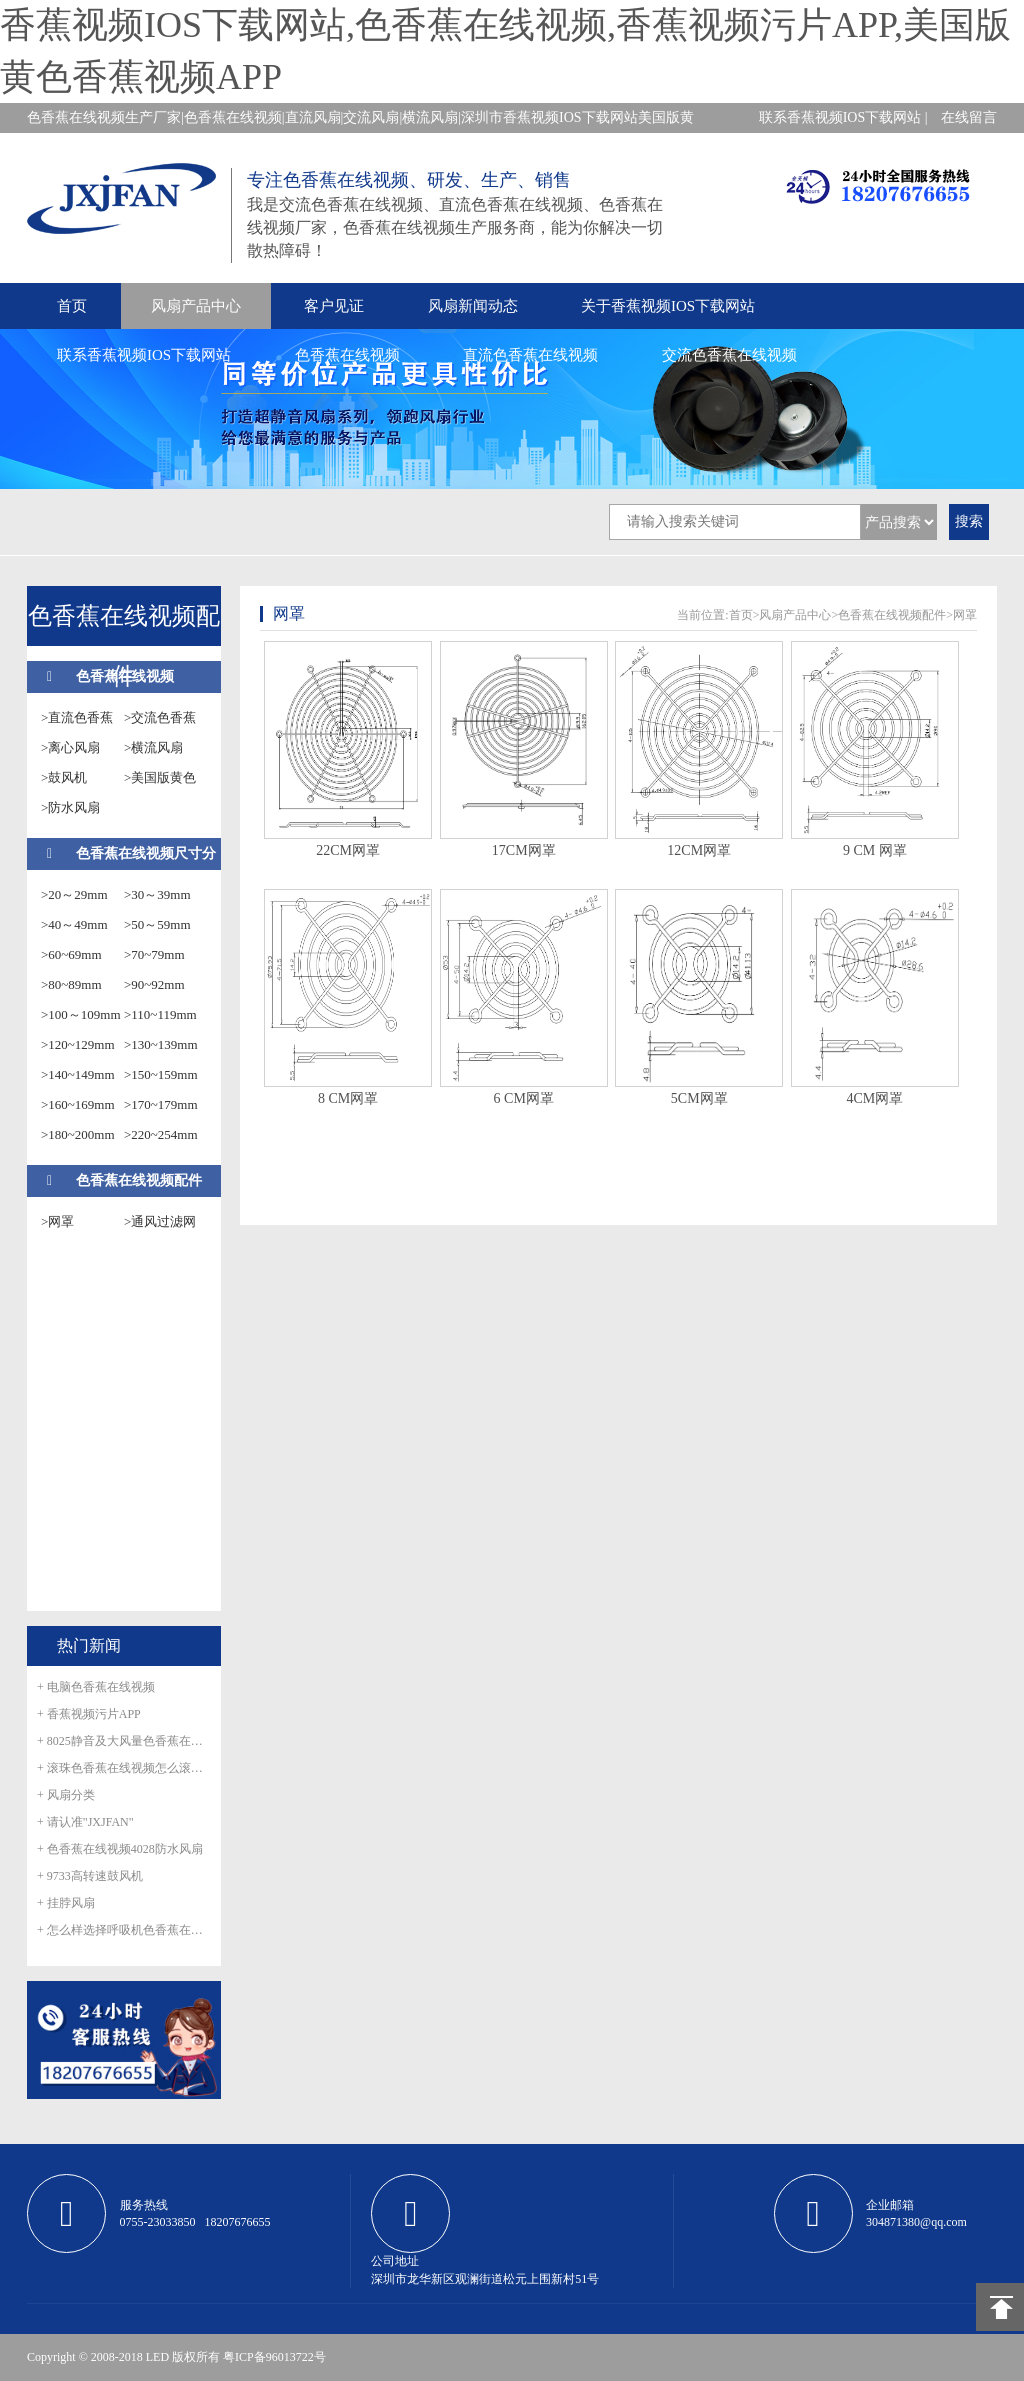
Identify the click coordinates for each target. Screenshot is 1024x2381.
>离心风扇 (70, 747)
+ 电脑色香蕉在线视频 (96, 1687)
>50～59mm (157, 924)
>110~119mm (160, 1014)
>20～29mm (74, 894)
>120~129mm (78, 1044)
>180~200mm (78, 1134)
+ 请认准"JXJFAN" (85, 1822)
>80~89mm (71, 984)
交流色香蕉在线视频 (729, 355)
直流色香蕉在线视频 (530, 355)
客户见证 (334, 306)
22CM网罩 (348, 851)
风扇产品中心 (196, 306)
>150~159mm (161, 1074)
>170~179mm (161, 1104)
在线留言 (969, 117)
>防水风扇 (70, 807)
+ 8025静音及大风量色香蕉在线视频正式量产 (124, 1741)
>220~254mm (161, 1134)
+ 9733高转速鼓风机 (90, 1876)
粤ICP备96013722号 (274, 2357)
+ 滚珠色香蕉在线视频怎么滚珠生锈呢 (124, 1768)
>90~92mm (154, 984)
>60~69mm (71, 954)
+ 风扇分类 (66, 1795)
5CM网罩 (699, 1099)
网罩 (965, 615)
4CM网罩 (874, 1099)
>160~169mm (78, 1104)
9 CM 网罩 (875, 851)
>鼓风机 (64, 777)
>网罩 (57, 1221)
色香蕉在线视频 (347, 355)
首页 (72, 306)
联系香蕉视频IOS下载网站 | (843, 117)
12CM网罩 (699, 851)
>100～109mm (81, 1014)
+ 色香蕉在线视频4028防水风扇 (120, 1849)
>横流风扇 (153, 747)
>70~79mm (154, 954)
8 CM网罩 (348, 1099)
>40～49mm (74, 924)
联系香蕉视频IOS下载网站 (144, 355)
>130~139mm (161, 1044)
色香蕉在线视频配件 (139, 1180)
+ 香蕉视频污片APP (89, 1714)
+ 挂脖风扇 (66, 1903)
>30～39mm (157, 894)
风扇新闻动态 (473, 306)
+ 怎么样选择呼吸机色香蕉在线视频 (124, 1930)
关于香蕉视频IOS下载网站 (668, 306)
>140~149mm (78, 1074)
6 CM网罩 (524, 1099)
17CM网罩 (524, 851)
